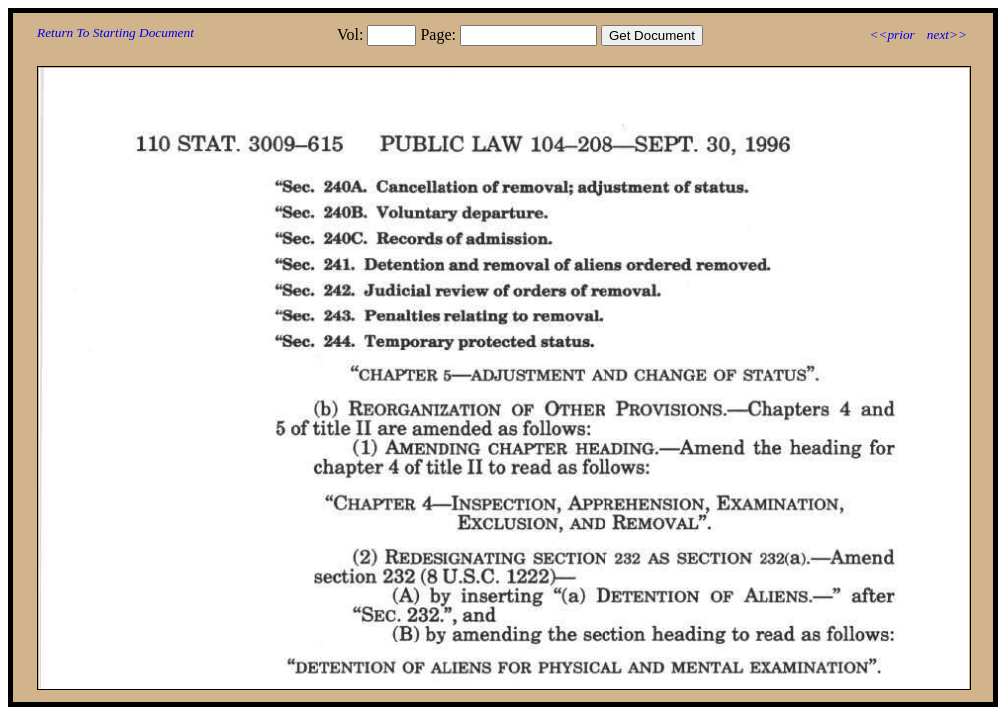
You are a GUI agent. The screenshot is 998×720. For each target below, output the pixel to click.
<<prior (891, 34)
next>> (947, 34)
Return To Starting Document (115, 32)
